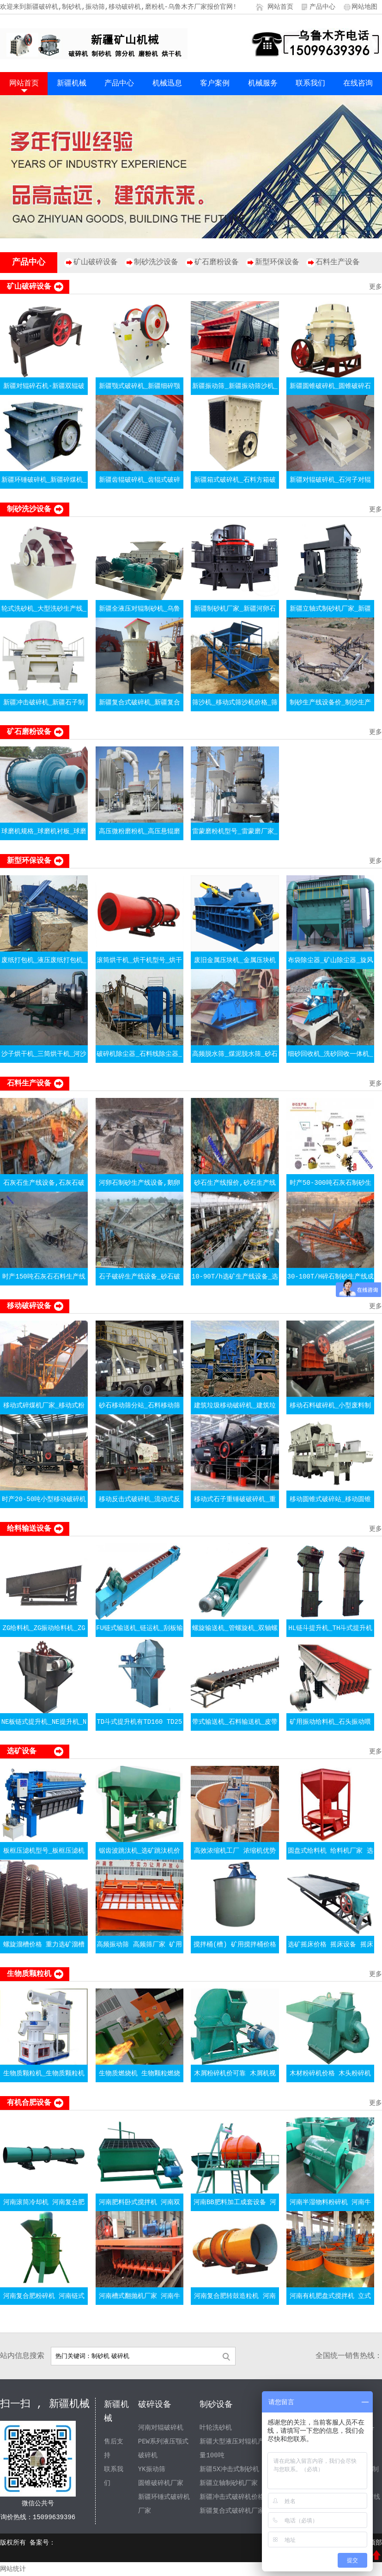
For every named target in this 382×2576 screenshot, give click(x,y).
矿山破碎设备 (95, 262)
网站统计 (13, 2569)
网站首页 (280, 7)
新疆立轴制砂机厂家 (229, 2483)
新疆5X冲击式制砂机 (229, 2469)
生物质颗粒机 (29, 1974)
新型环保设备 (277, 262)
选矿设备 (21, 1751)
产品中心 (322, 7)
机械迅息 (167, 83)
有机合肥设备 (29, 2103)
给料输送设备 (29, 1529)
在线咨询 (358, 83)
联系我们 (310, 83)
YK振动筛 (151, 2469)
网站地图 (364, 7)
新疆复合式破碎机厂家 (232, 2511)
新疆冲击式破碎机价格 (232, 2497)
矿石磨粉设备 (216, 262)
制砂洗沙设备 (156, 262)
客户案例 (215, 83)
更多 (375, 287)
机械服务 (263, 83)
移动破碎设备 (29, 1306)
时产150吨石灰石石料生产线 (43, 1276)
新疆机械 (71, 83)
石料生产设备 (337, 262)
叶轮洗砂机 (216, 2427)
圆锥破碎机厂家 (160, 2483)
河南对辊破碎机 (160, 2427)
